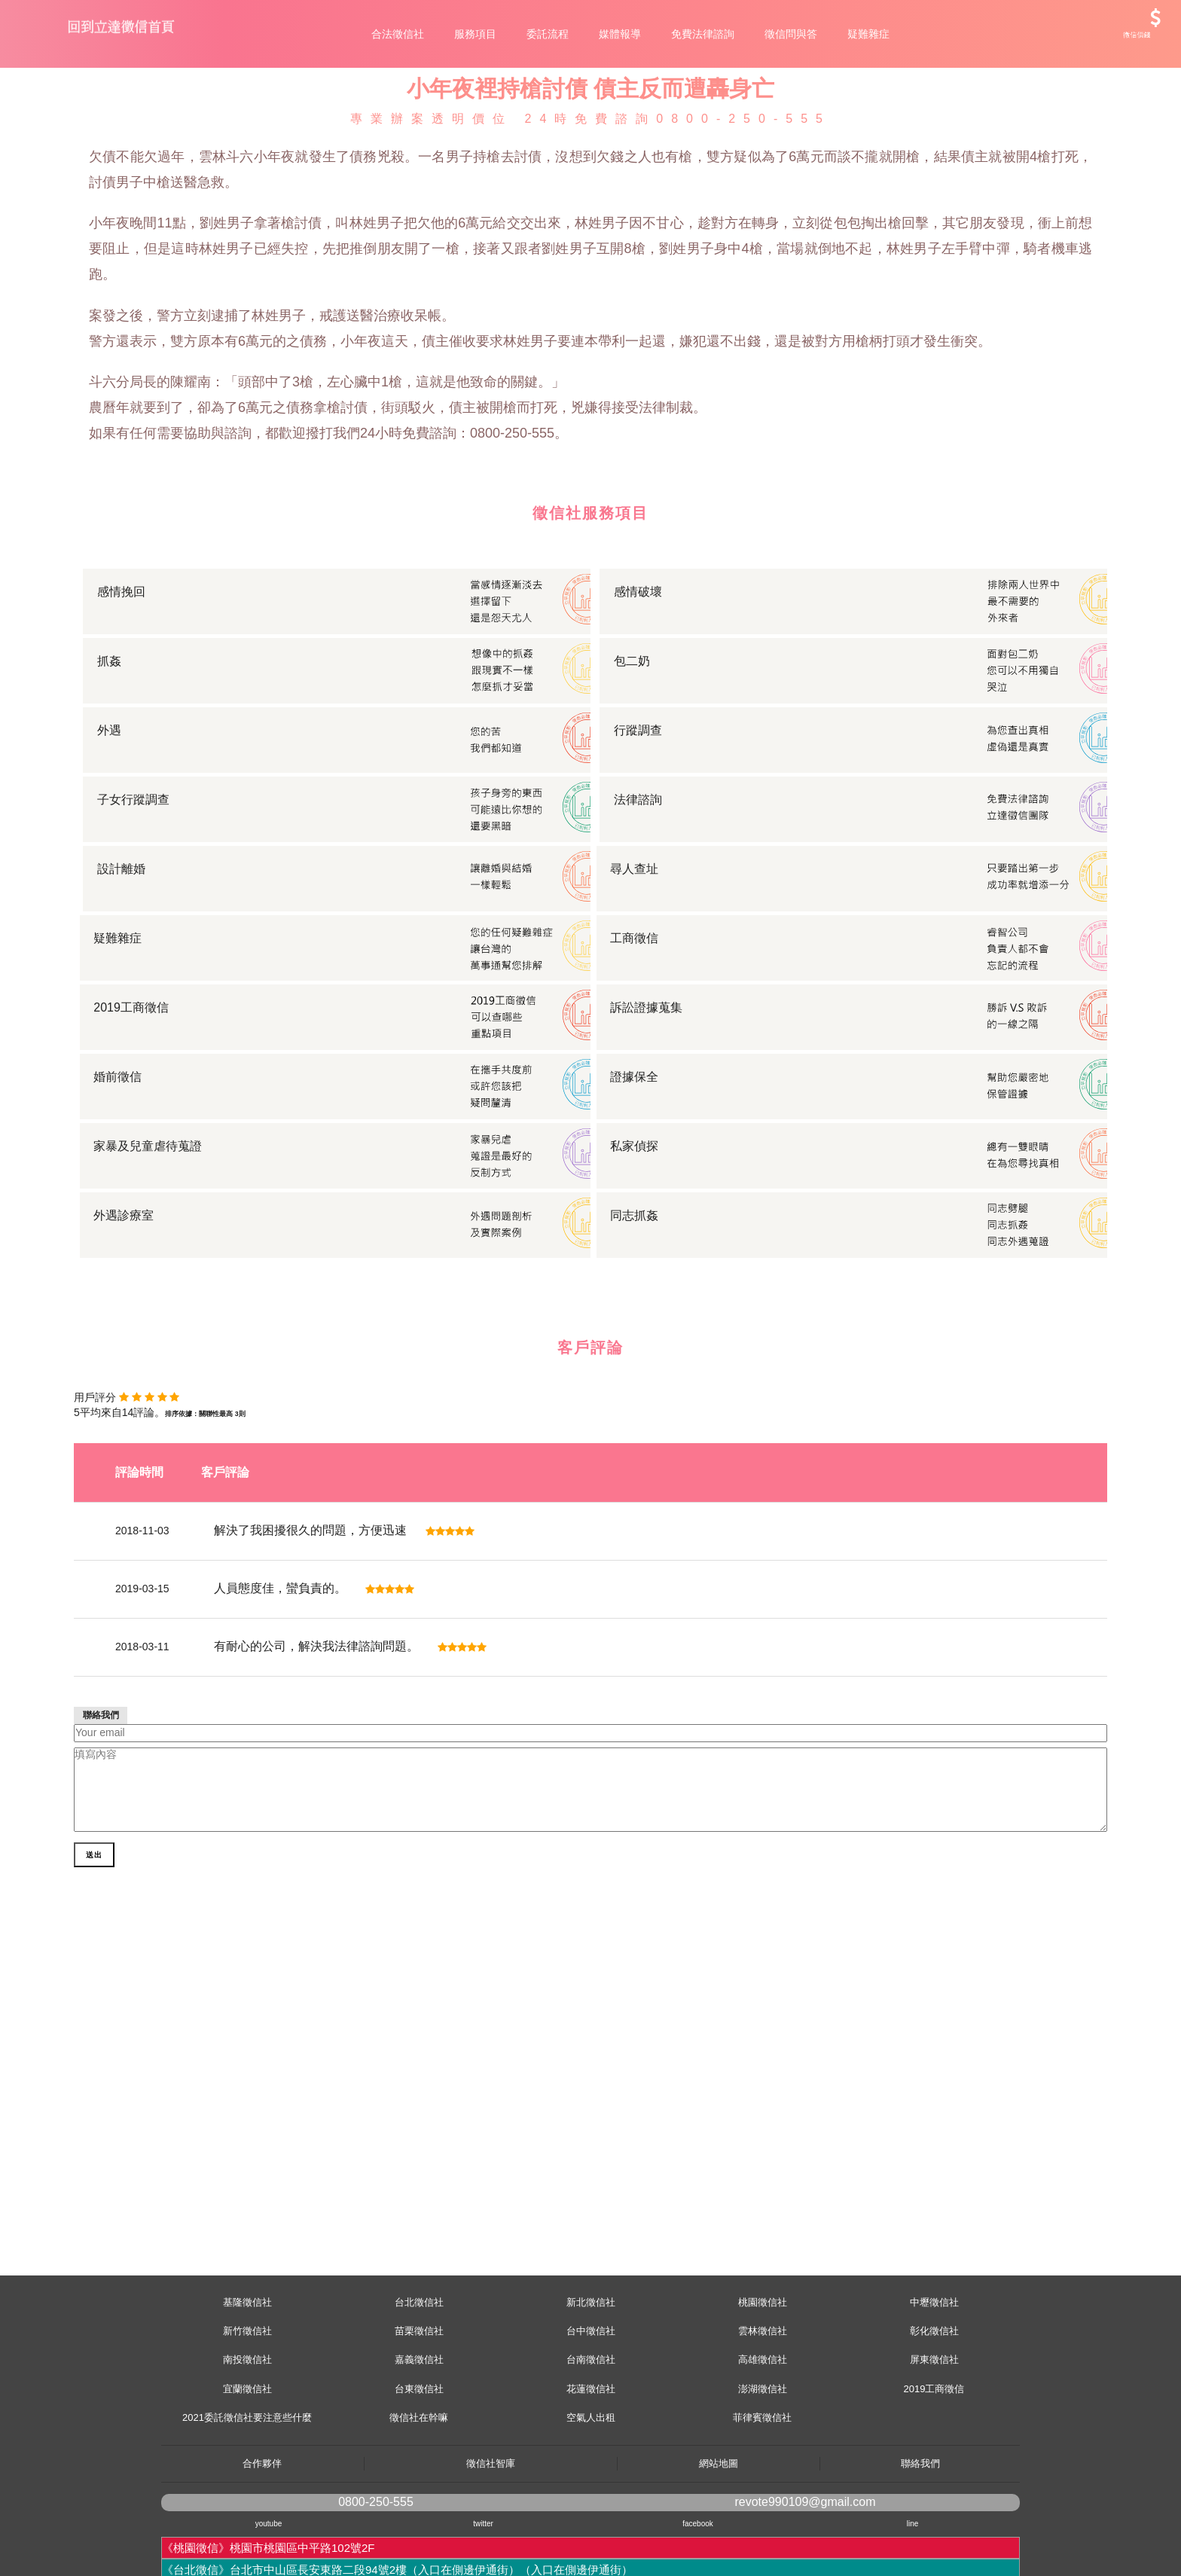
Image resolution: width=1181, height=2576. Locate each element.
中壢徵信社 (934, 2370)
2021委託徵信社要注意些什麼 (247, 2485)
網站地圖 (718, 2531)
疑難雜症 (868, 34)
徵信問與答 (790, 34)
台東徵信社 (419, 2456)
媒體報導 (620, 34)
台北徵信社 (419, 2370)
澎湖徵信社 (762, 2456)
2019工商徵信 (934, 2456)
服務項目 (475, 34)
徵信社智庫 (490, 2531)
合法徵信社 (397, 34)
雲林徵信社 (762, 2398)
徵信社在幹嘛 (418, 2485)
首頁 (99, 115)
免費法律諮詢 (702, 34)
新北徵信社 (590, 2370)
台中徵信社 (590, 2398)
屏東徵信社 (934, 2427)
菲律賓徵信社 (762, 2485)
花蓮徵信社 (590, 2456)
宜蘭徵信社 (247, 2456)
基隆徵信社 (247, 2370)
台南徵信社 (590, 2427)
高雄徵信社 (762, 2427)
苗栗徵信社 (419, 2398)
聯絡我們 (920, 2531)
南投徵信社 (247, 2427)
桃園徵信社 (762, 2370)
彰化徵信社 (934, 2398)
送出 (96, 2048)
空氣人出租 (590, 2485)
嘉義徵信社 (419, 2427)
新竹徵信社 (247, 2398)
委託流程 (547, 34)
